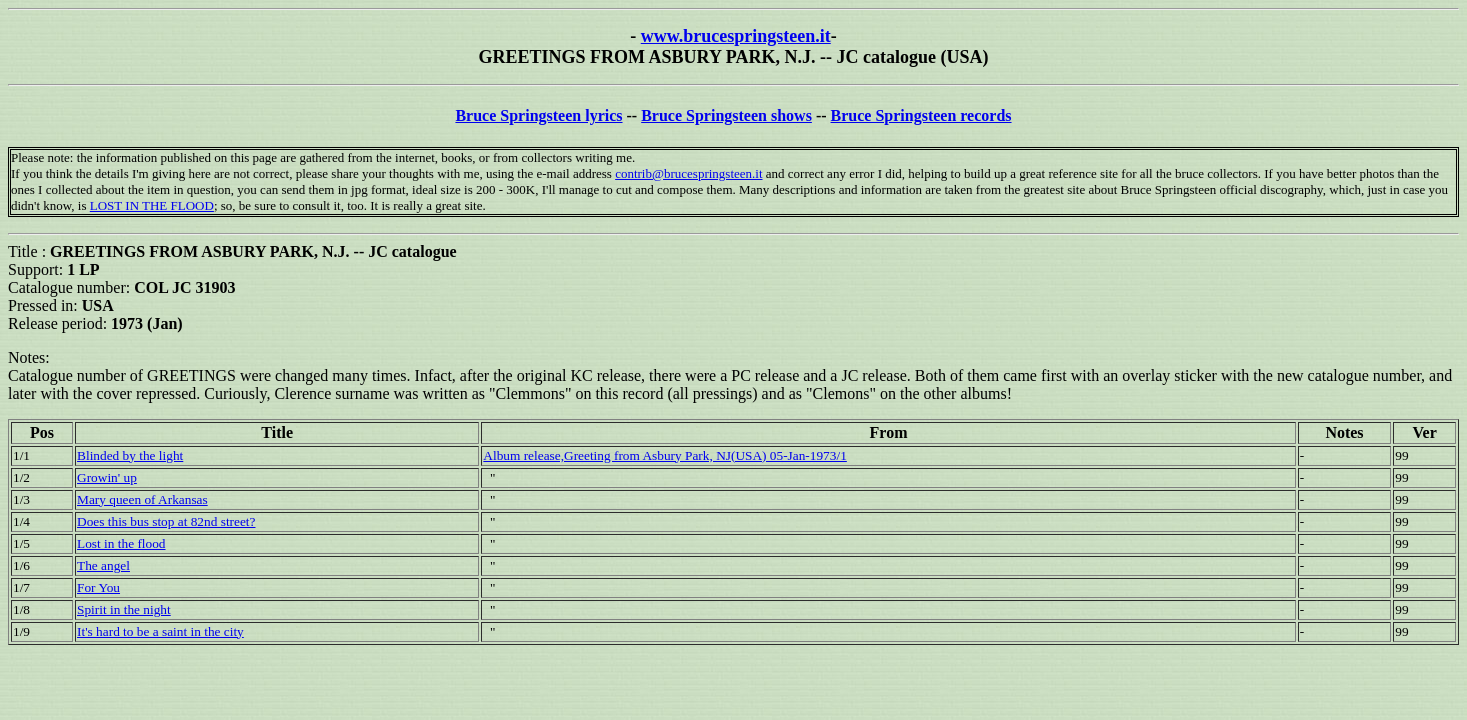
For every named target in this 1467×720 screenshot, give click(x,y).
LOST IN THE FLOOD (152, 205)
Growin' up (107, 477)
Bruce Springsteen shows (726, 115)
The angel (103, 565)
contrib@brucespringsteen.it (688, 173)
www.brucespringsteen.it (736, 36)
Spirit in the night (124, 609)
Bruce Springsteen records (921, 115)
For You (98, 587)
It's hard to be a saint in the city (160, 631)
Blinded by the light (130, 455)
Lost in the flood (121, 543)
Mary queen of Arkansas (142, 499)
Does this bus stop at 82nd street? (166, 521)
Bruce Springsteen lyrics (538, 115)
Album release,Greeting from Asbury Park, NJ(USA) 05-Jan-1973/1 (665, 455)
